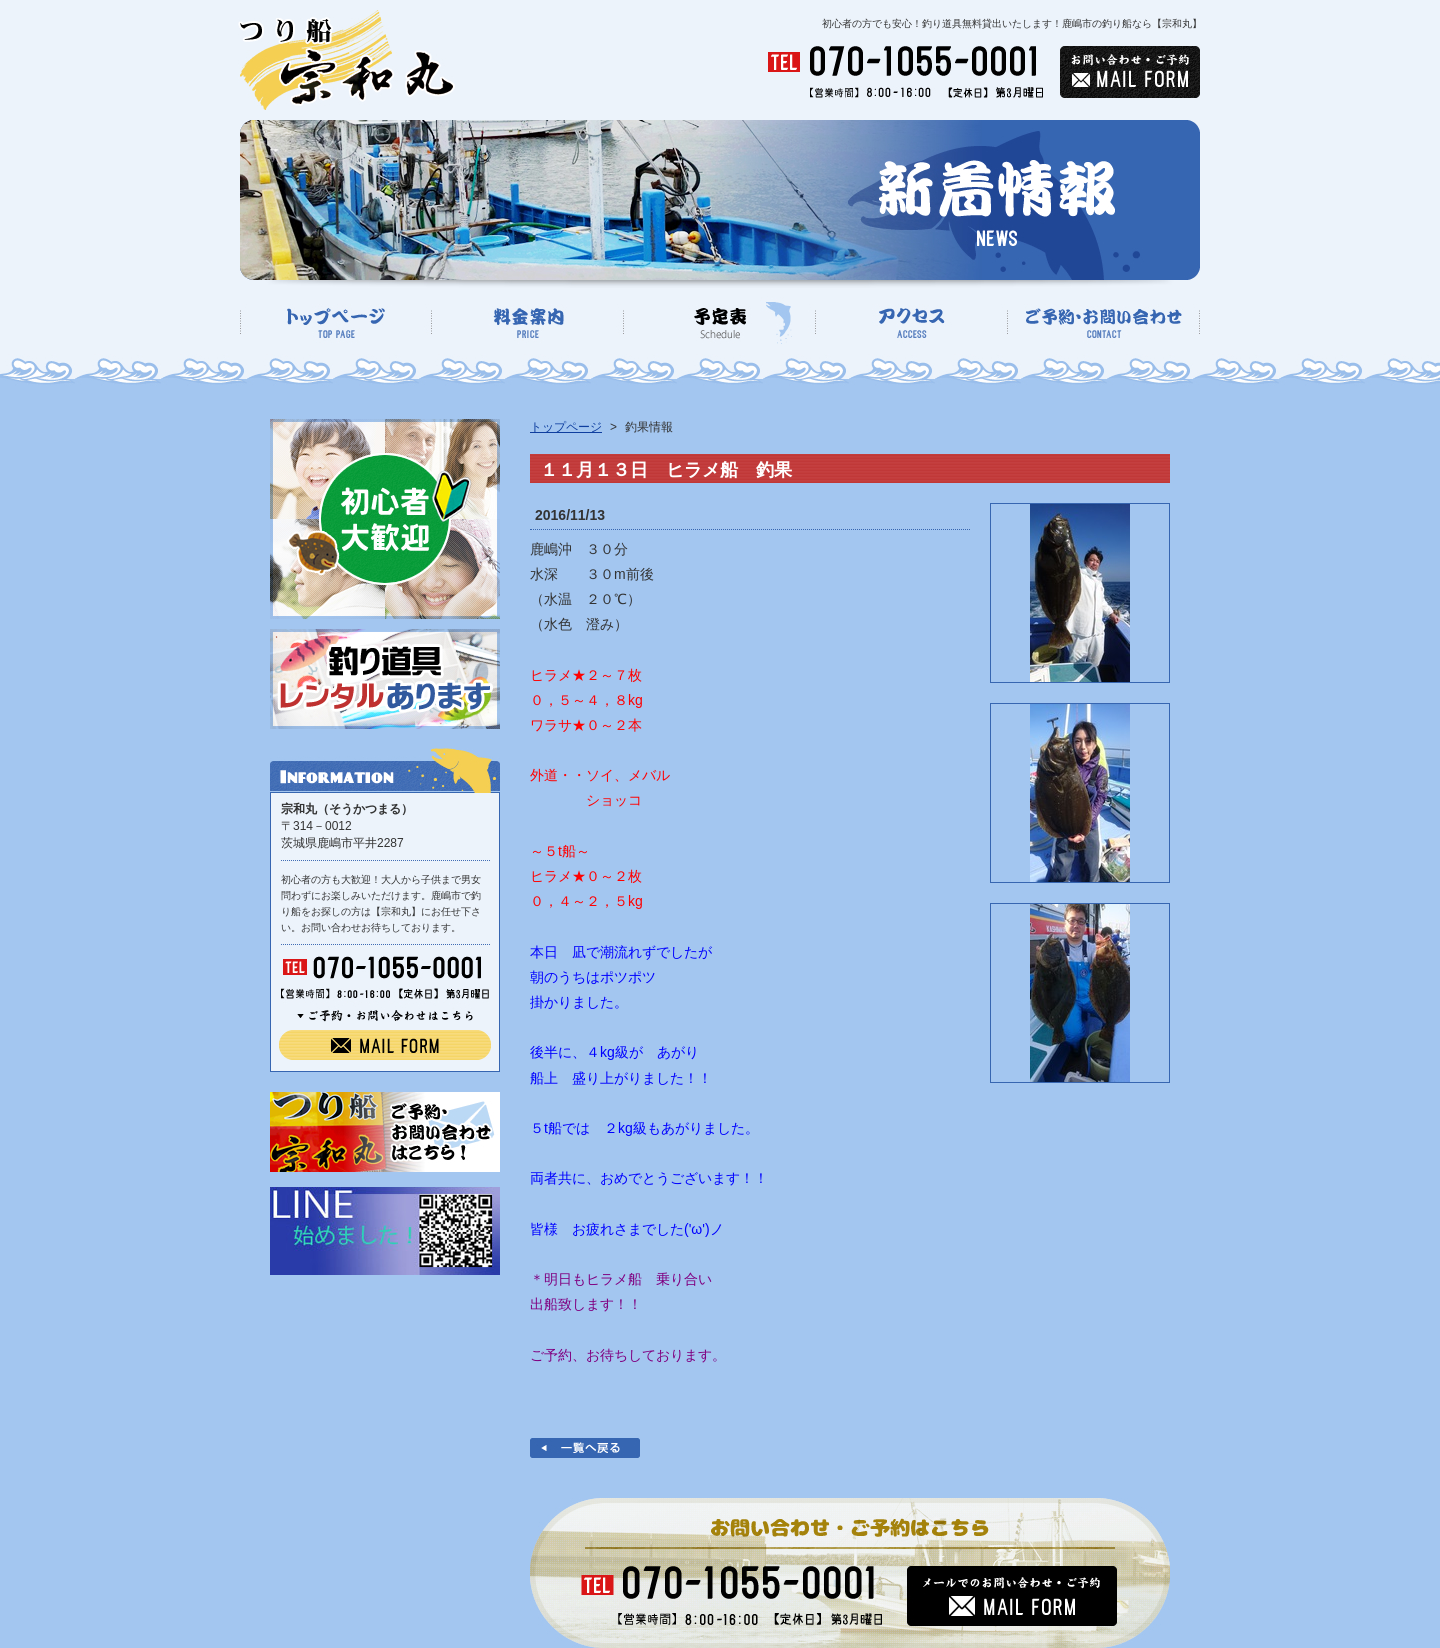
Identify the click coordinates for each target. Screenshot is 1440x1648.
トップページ (566, 427)
